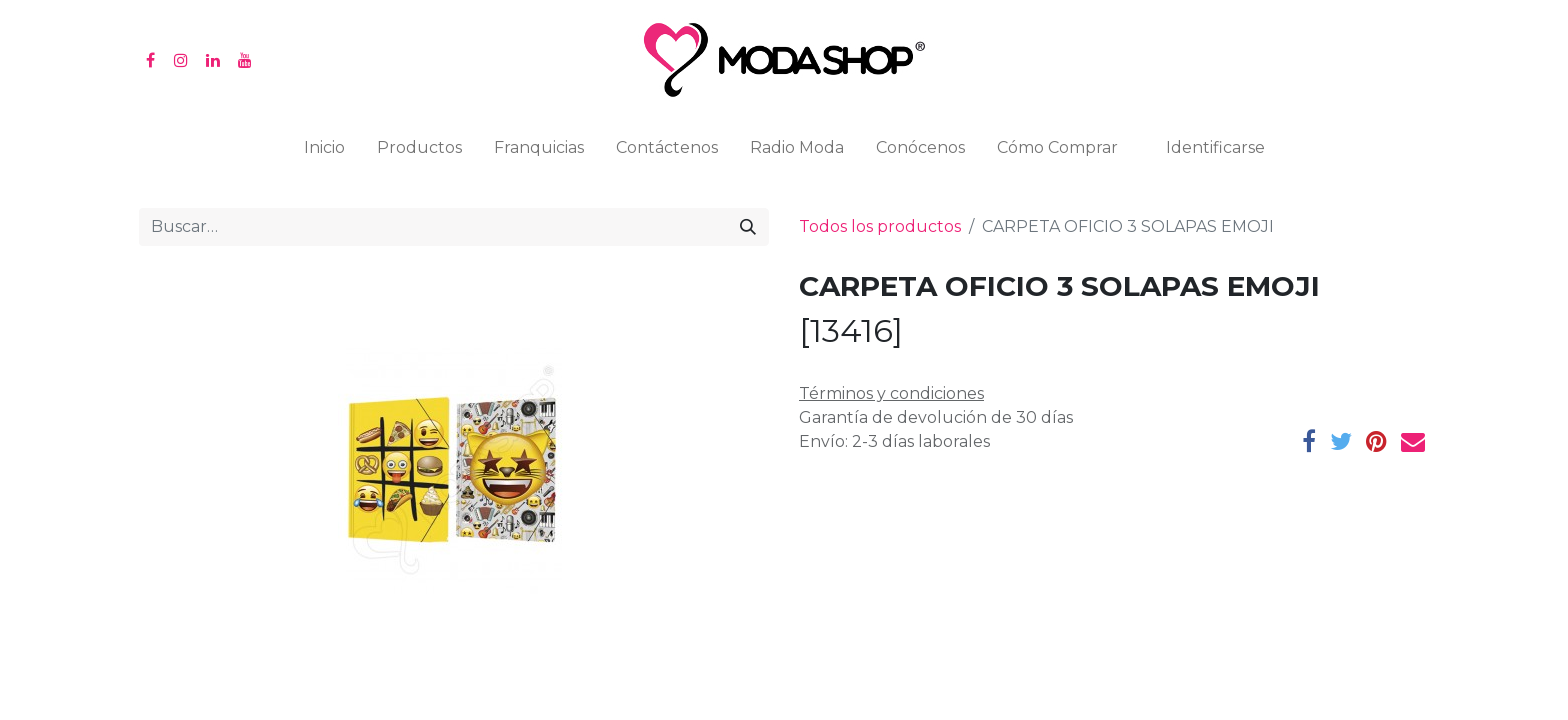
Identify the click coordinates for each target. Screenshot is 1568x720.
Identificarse (1215, 147)
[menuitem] (324, 152)
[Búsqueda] (748, 227)
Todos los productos (880, 226)
